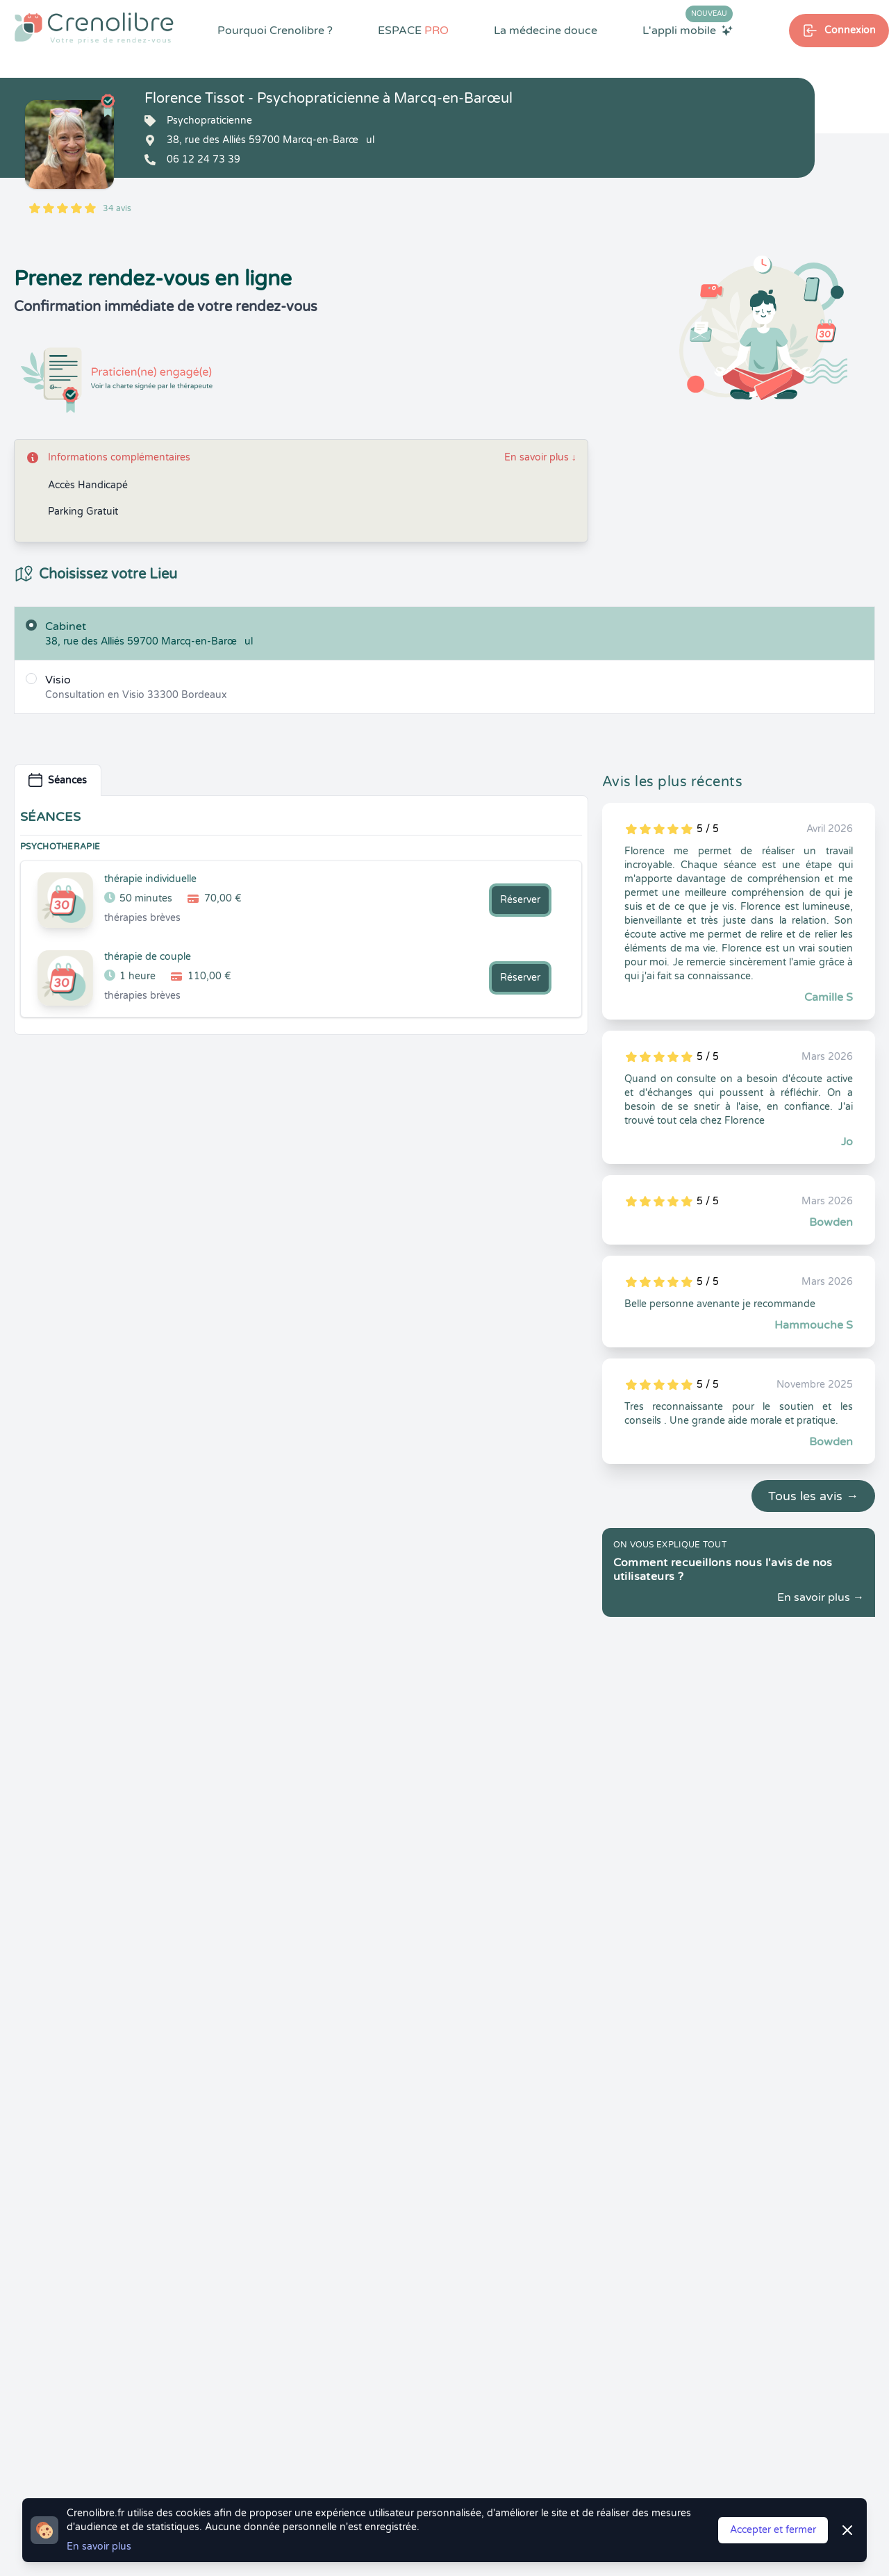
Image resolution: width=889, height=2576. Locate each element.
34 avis (117, 208)
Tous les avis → (813, 1496)
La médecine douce (545, 31)
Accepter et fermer (773, 2530)
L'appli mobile (687, 30)
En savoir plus (540, 457)
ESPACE (413, 31)
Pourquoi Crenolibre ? (275, 31)
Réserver (520, 900)
